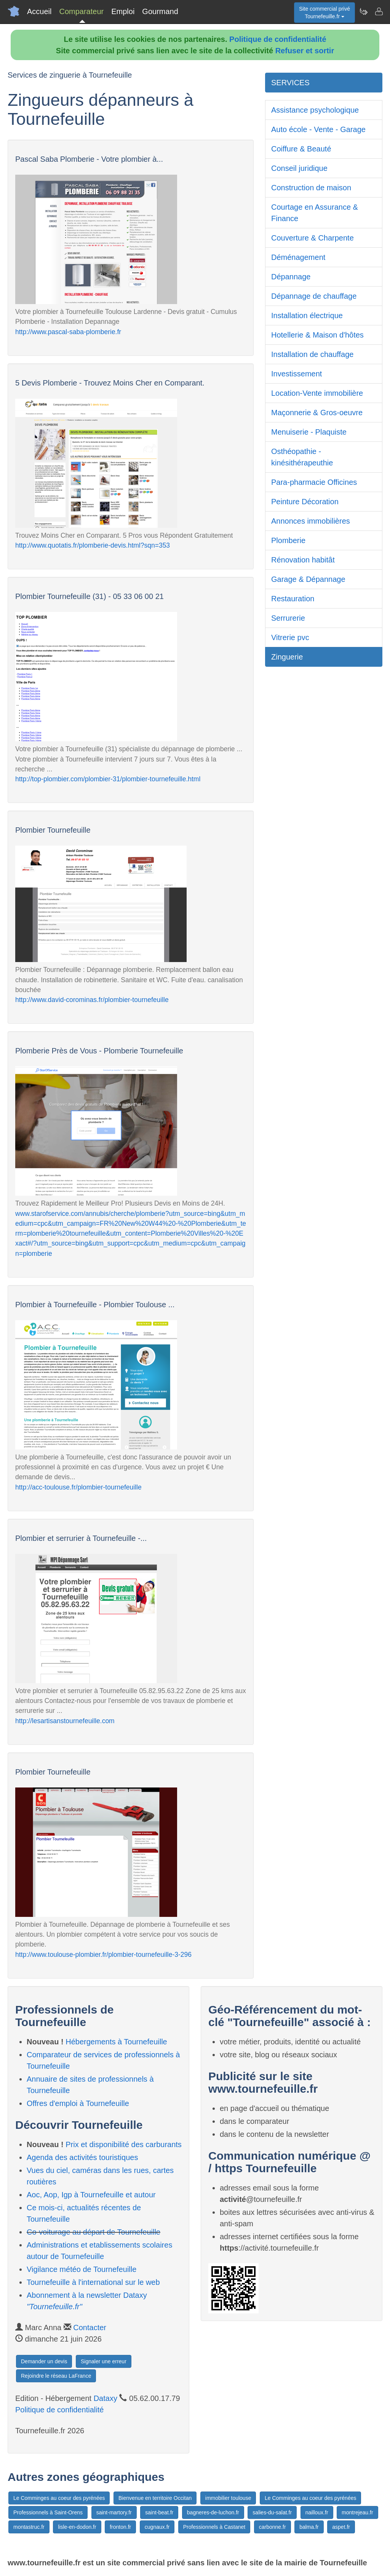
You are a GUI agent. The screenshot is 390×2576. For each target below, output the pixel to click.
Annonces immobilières (310, 521)
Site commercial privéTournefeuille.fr (324, 12)
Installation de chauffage (312, 354)
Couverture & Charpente (312, 238)
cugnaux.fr (157, 2527)
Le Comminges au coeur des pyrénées (59, 2498)
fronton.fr (120, 2527)
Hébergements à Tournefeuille (116, 2042)
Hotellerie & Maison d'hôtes (317, 335)
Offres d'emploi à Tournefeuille (78, 2103)
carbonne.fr (272, 2527)
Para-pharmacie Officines (314, 482)
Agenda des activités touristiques (82, 2157)
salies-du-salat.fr (272, 2512)
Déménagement (298, 257)
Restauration (292, 598)
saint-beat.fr (159, 2512)
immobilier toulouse (228, 2498)
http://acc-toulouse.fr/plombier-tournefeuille (78, 1487)
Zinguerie (287, 657)
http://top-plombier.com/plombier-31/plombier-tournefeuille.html (107, 779)
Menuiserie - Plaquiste (309, 432)
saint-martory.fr (114, 2512)
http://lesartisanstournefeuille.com (65, 1721)
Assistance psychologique (315, 110)
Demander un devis (44, 2361)
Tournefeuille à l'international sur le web (93, 2282)
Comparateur (81, 11)
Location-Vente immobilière (317, 393)
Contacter (89, 2327)
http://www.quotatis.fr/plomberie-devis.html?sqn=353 (92, 545)
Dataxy (105, 2398)
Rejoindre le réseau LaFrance (56, 2376)
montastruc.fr (29, 2527)
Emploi (122, 11)
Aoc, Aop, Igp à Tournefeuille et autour (91, 2194)
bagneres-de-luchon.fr (213, 2512)
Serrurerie (288, 618)
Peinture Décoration (305, 501)
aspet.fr (341, 2527)
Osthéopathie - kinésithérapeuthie (302, 457)
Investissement (296, 374)
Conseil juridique (299, 168)
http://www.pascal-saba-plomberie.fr (68, 332)
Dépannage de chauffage (313, 296)
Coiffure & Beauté (301, 149)
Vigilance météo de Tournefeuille (81, 2269)
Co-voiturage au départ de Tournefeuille (93, 2232)
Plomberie (288, 540)
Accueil (39, 11)
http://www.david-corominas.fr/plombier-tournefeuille (92, 1000)
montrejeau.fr (357, 2512)
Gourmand (160, 11)
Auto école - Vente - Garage (318, 129)
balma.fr (309, 2527)
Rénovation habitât (303, 560)
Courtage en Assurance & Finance (314, 213)
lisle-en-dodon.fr (77, 2527)
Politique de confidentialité (277, 39)
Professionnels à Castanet (214, 2527)
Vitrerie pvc (290, 637)
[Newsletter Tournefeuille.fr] (363, 11)
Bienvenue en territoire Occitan (155, 2498)
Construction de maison (311, 187)
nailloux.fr (316, 2512)
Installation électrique (307, 315)
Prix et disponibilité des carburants (124, 2144)
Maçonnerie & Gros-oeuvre (317, 412)
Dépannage (290, 276)
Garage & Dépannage (308, 579)
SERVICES (290, 82)
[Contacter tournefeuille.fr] (378, 11)
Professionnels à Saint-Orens (48, 2512)
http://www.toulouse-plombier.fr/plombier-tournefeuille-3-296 (103, 1954)
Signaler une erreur (103, 2361)
